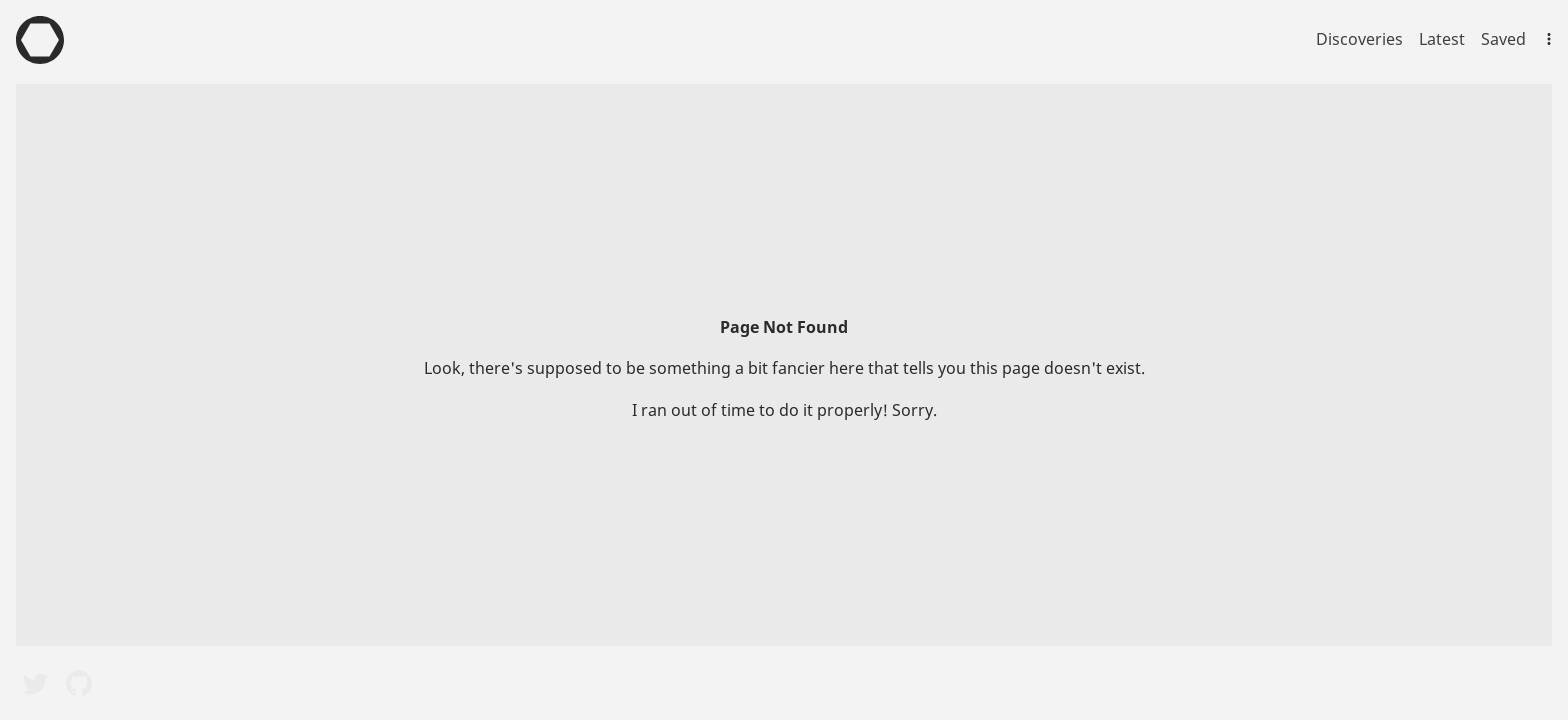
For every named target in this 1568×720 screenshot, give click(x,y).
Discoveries (1359, 39)
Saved (1503, 39)
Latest (1442, 39)
